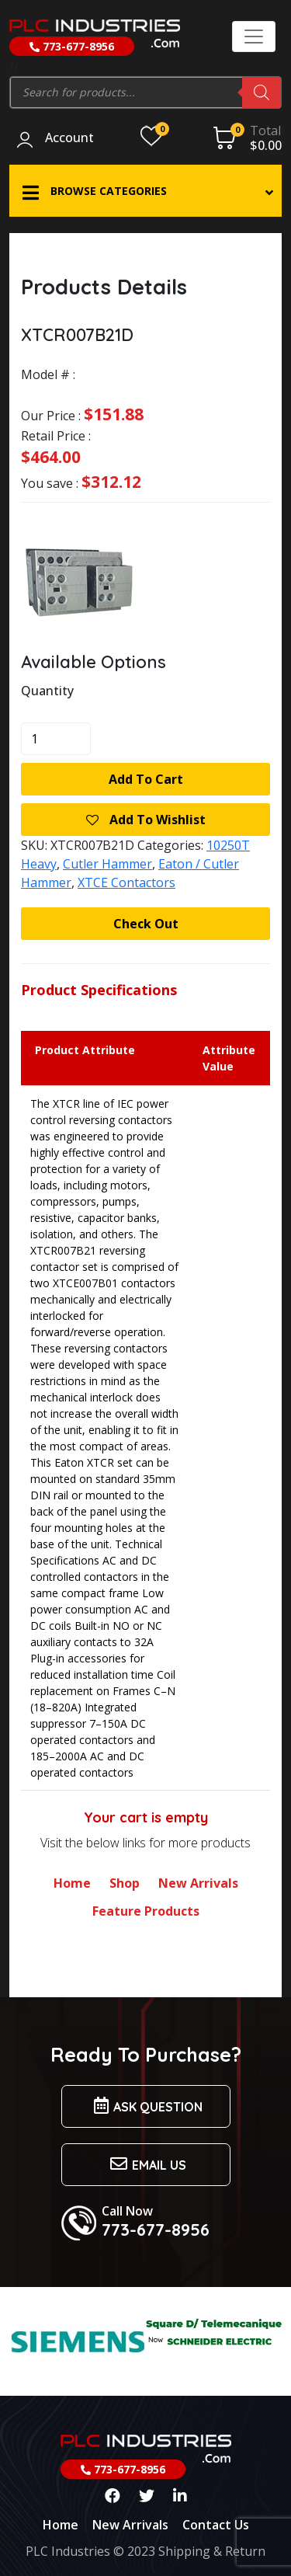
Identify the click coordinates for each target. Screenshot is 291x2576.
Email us (146, 2164)
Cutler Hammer (107, 863)
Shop (124, 1883)
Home (72, 1883)
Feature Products (145, 1911)
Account (69, 138)
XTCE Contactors (126, 882)
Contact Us (215, 2524)
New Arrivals (198, 1883)
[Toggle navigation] (253, 36)
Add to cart (146, 779)
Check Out (145, 923)
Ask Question (146, 2106)
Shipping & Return (211, 2551)
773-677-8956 (71, 46)
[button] (145, 191)
